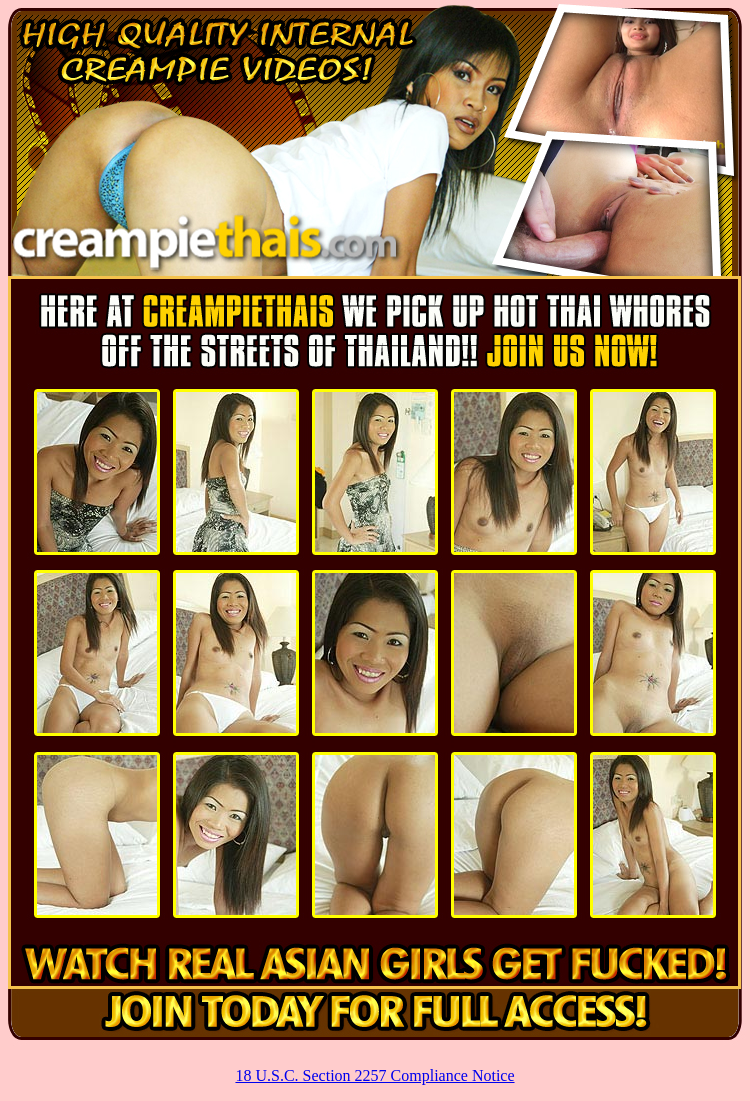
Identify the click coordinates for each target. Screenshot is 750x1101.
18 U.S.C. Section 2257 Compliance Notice (374, 1075)
